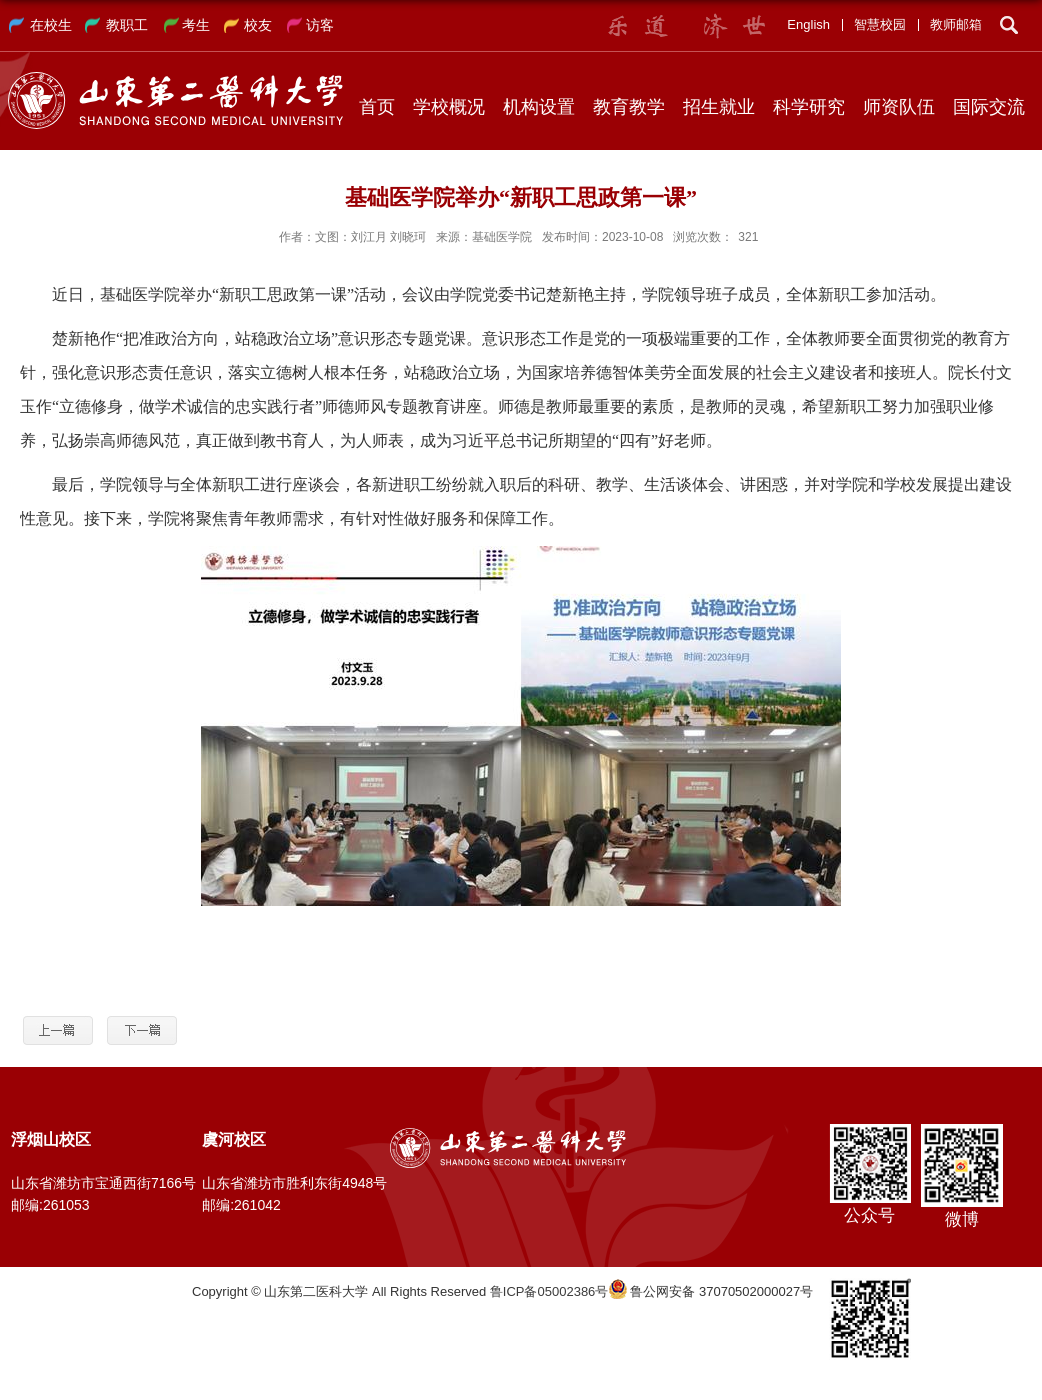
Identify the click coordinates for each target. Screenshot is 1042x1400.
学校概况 (449, 107)
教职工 (127, 25)
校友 (258, 25)
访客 (320, 25)
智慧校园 (880, 24)
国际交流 (989, 107)
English (808, 24)
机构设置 (539, 107)
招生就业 (719, 107)
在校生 (51, 25)
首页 (377, 107)
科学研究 (809, 107)
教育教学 (629, 107)
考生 (196, 25)
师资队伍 (899, 107)
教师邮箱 (956, 24)
